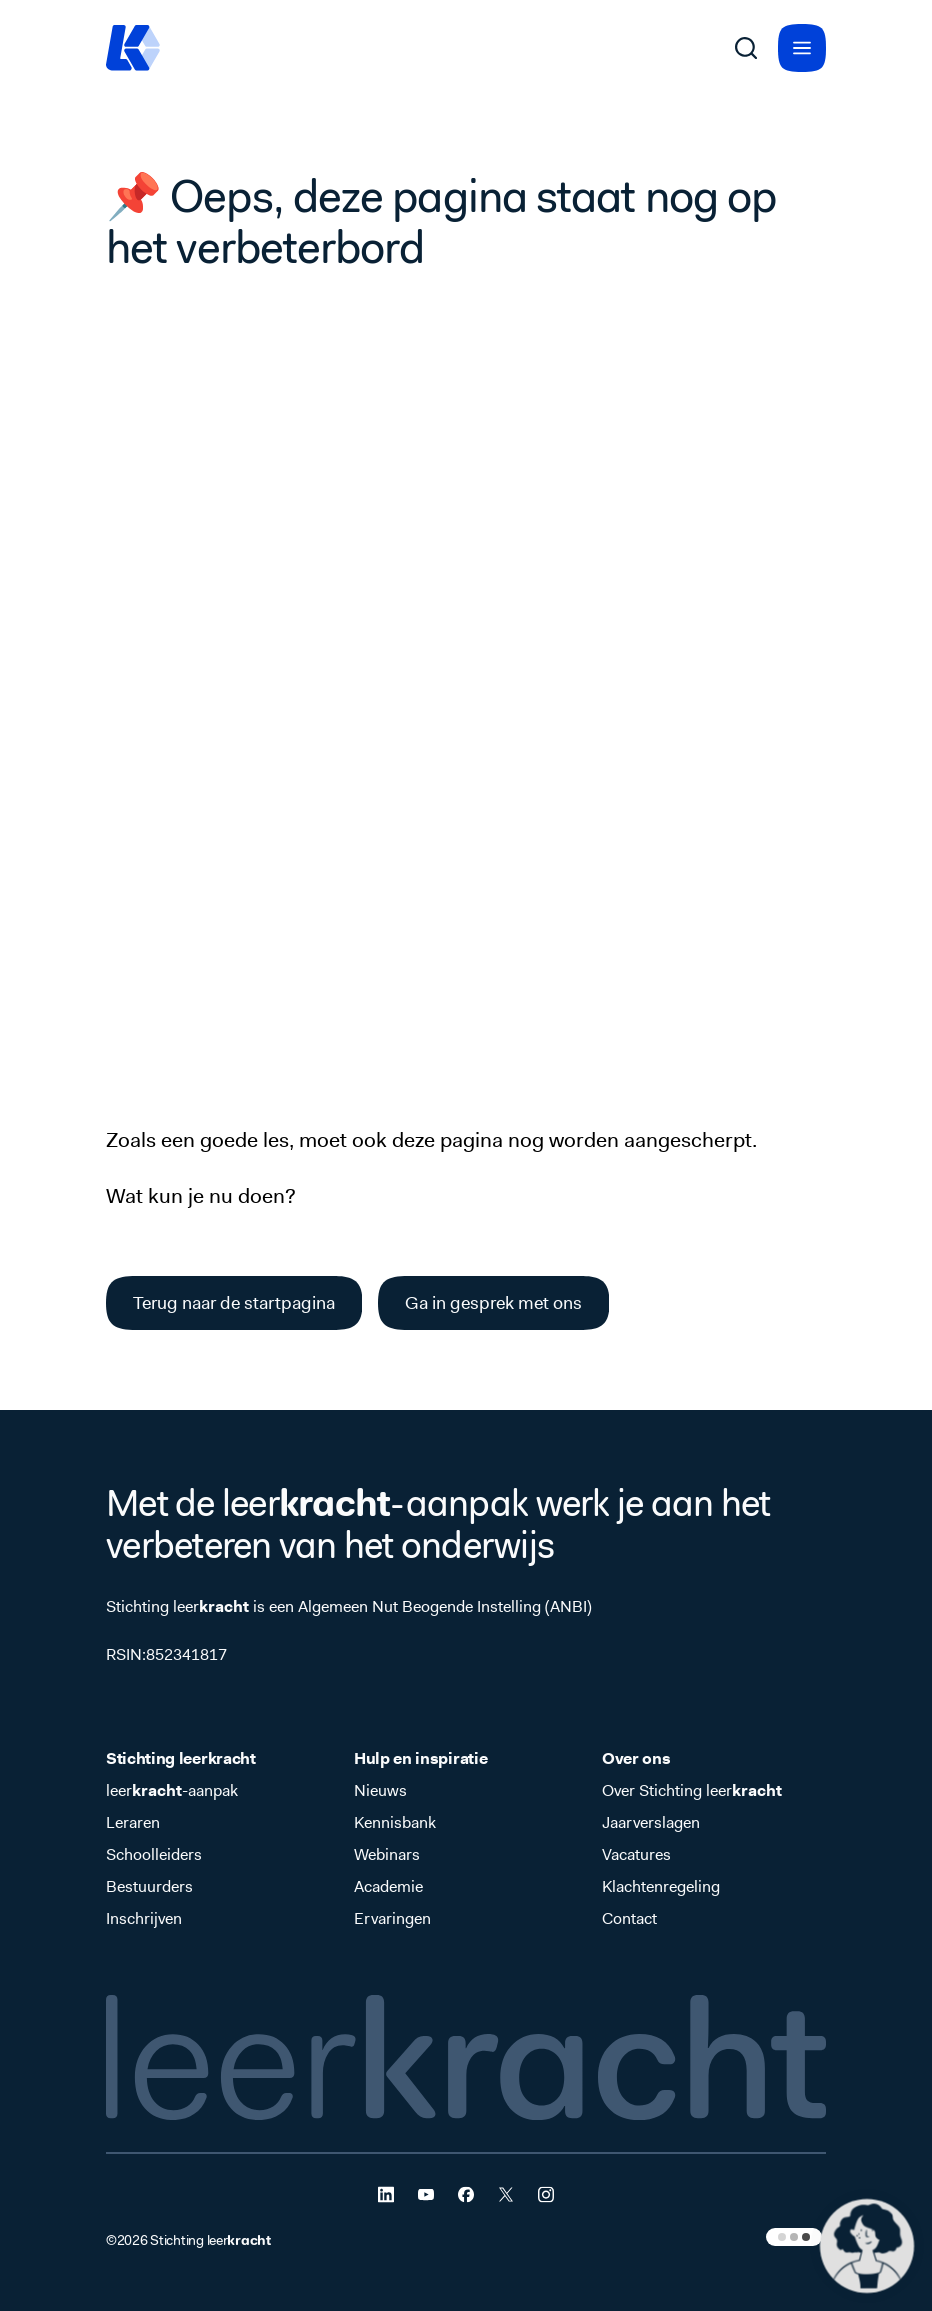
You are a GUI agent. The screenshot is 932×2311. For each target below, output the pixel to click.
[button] (867, 2246)
